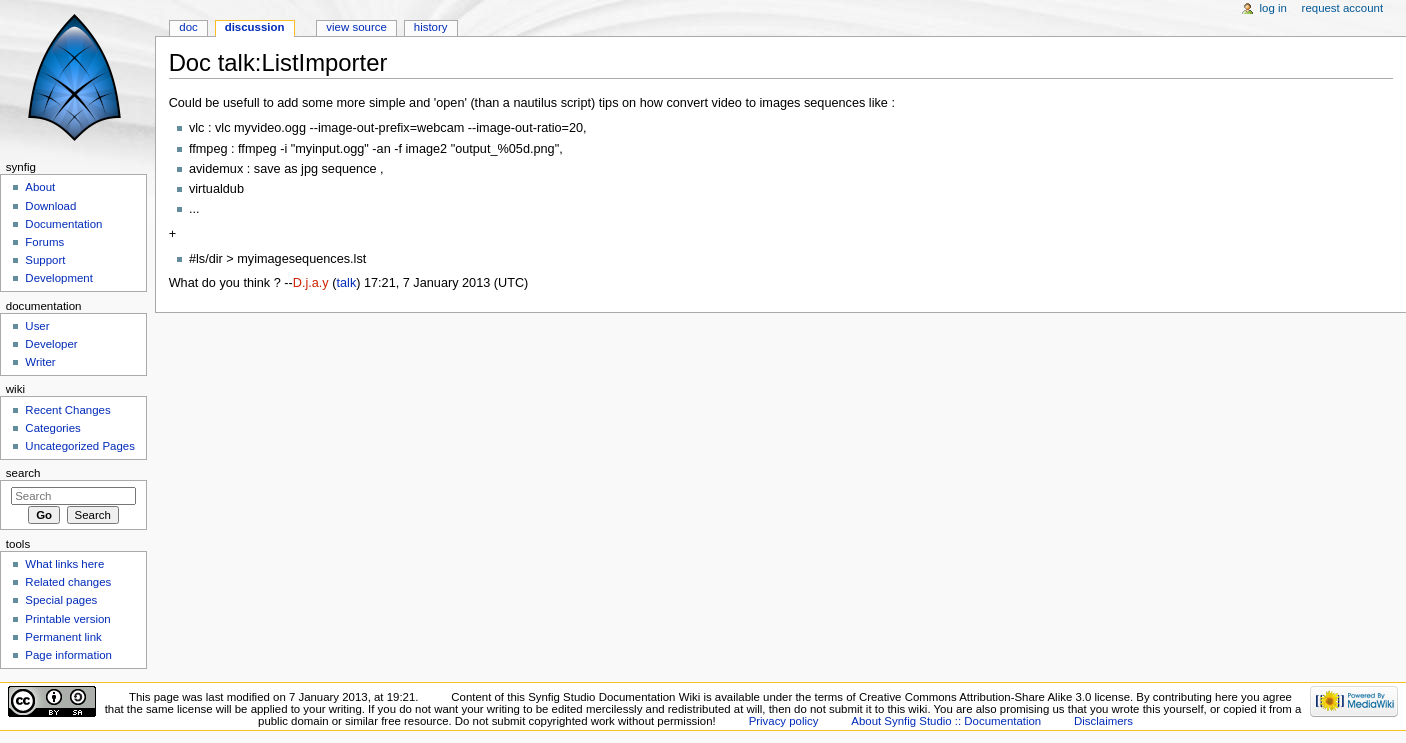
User (37, 326)
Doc (188, 27)
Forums (44, 242)
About (40, 187)
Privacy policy (784, 721)
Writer (40, 362)
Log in (1273, 8)
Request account (1343, 8)
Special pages (61, 600)
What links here (64, 564)
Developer (51, 344)
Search (23, 473)
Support (45, 260)
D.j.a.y (311, 283)
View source (356, 27)
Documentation (63, 224)
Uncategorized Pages (80, 446)
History (431, 27)
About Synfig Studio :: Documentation (946, 721)
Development (58, 278)
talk (346, 283)
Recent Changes (67, 410)
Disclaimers (1103, 721)
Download (50, 206)
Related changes (68, 582)
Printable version (67, 619)
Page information (68, 655)
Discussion (255, 27)
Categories (52, 428)
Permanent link (63, 637)
